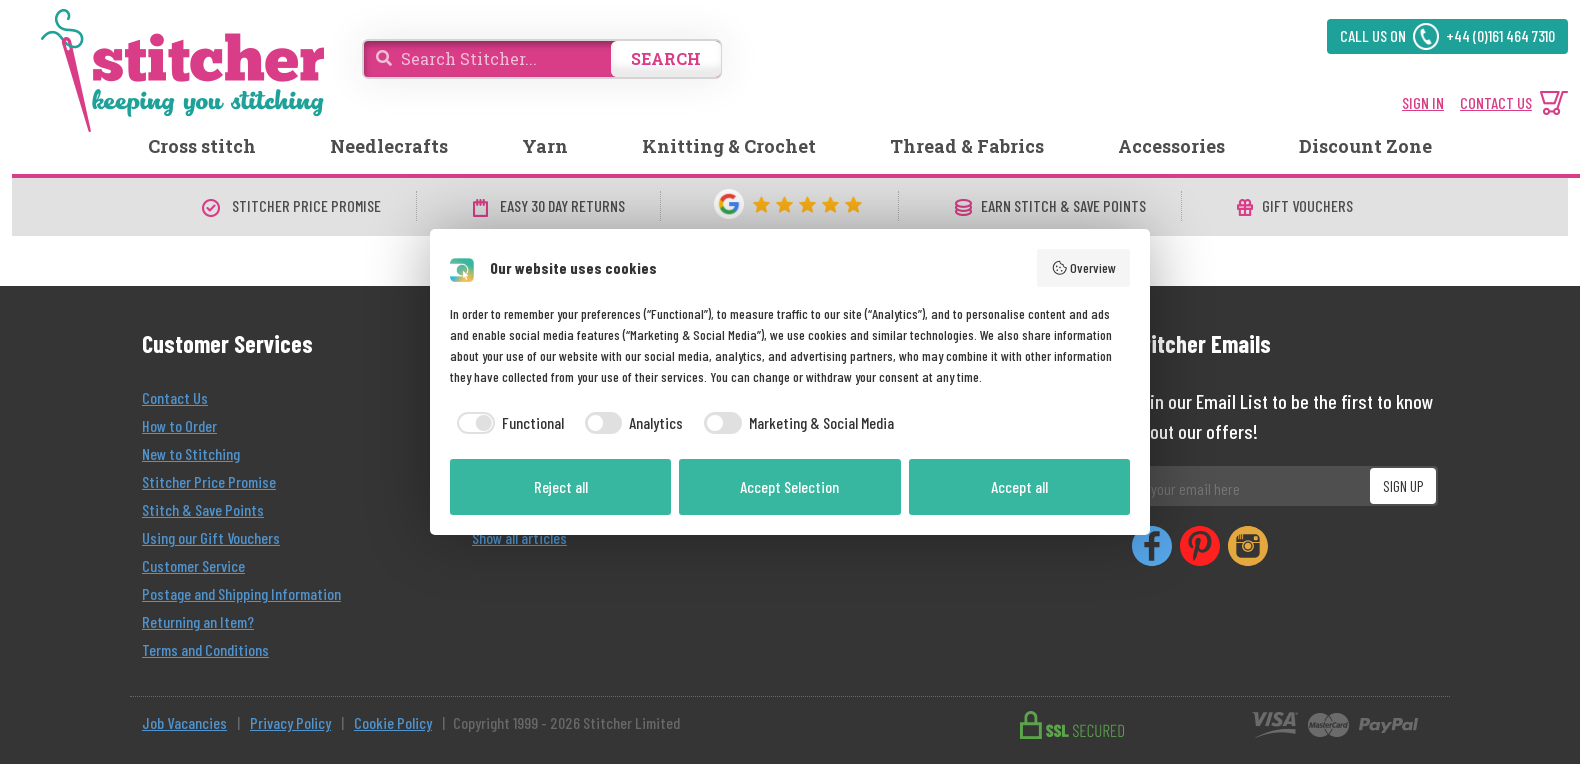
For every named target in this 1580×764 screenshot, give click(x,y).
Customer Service (193, 565)
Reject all (561, 486)
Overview (1084, 268)
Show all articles (519, 537)
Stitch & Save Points (203, 509)
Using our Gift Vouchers (211, 537)
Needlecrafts (389, 146)
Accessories (1171, 146)
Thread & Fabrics (967, 146)
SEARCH (666, 58)
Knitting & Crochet (729, 146)
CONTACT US (1496, 102)
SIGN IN (1423, 102)
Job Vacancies (184, 722)
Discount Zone (1365, 146)
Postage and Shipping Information (241, 593)
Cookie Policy (393, 722)
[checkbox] (507, 423)
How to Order (179, 425)
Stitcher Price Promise (209, 481)
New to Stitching (191, 453)
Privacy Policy (290, 722)
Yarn (545, 146)
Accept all (1019, 486)
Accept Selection (789, 486)
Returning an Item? (198, 621)
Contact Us (175, 397)
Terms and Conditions (205, 649)
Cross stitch (202, 146)
